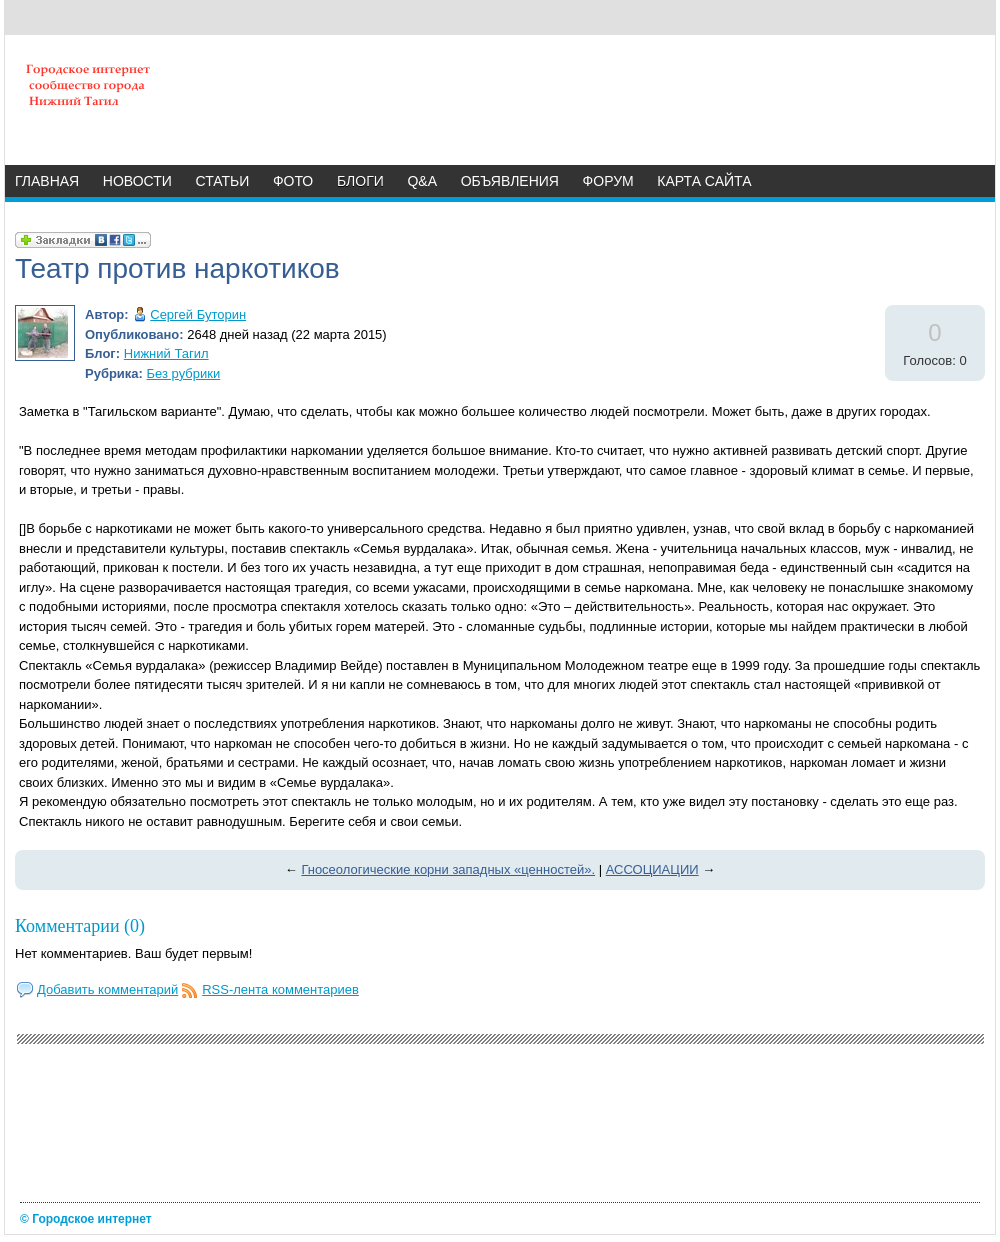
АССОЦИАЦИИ (652, 869)
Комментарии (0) (80, 926)
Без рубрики (184, 373)
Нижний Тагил (166, 353)
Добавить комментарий (107, 989)
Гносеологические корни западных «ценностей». (448, 869)
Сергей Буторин (198, 314)
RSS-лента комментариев (280, 989)
